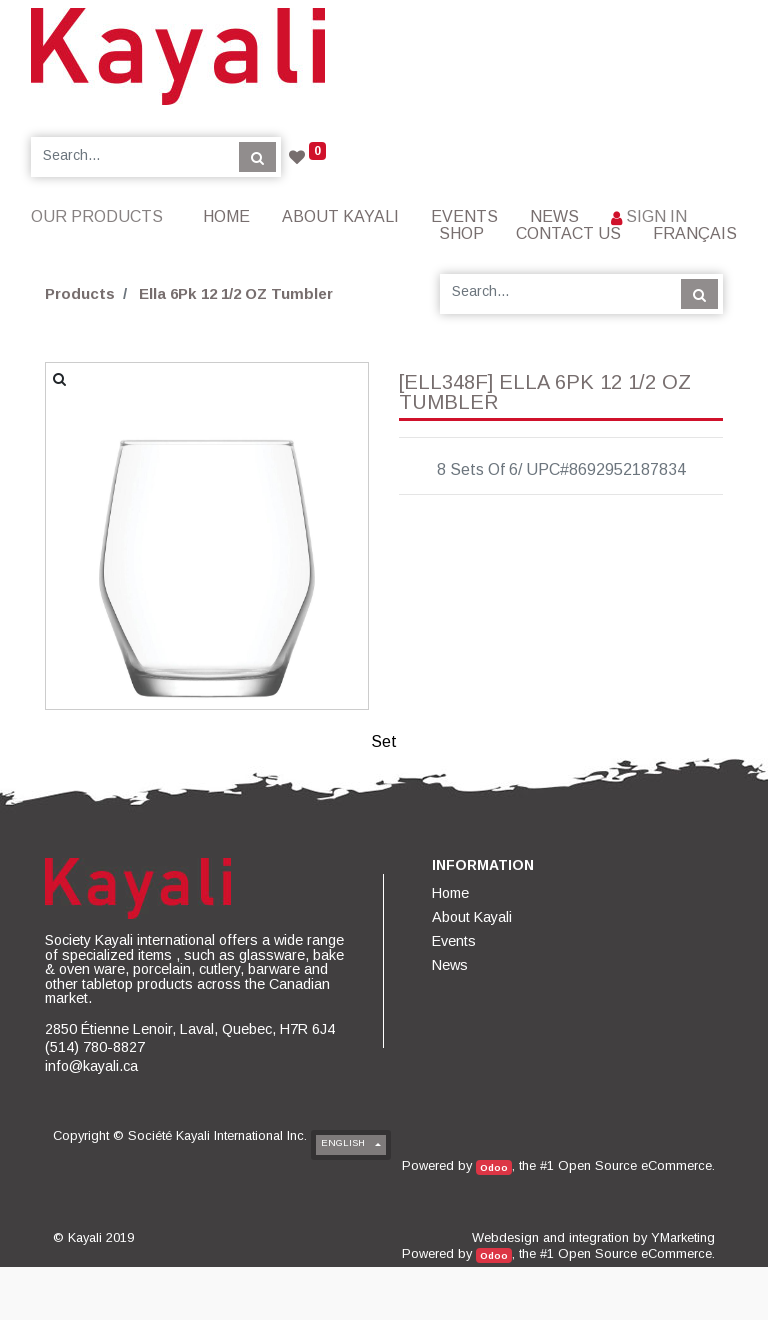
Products (80, 293)
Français (695, 233)
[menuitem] (226, 216)
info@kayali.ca (91, 1066)
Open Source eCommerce (635, 1165)
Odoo (494, 1167)
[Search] (257, 157)
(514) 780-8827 (95, 1047)
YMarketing (683, 1237)
